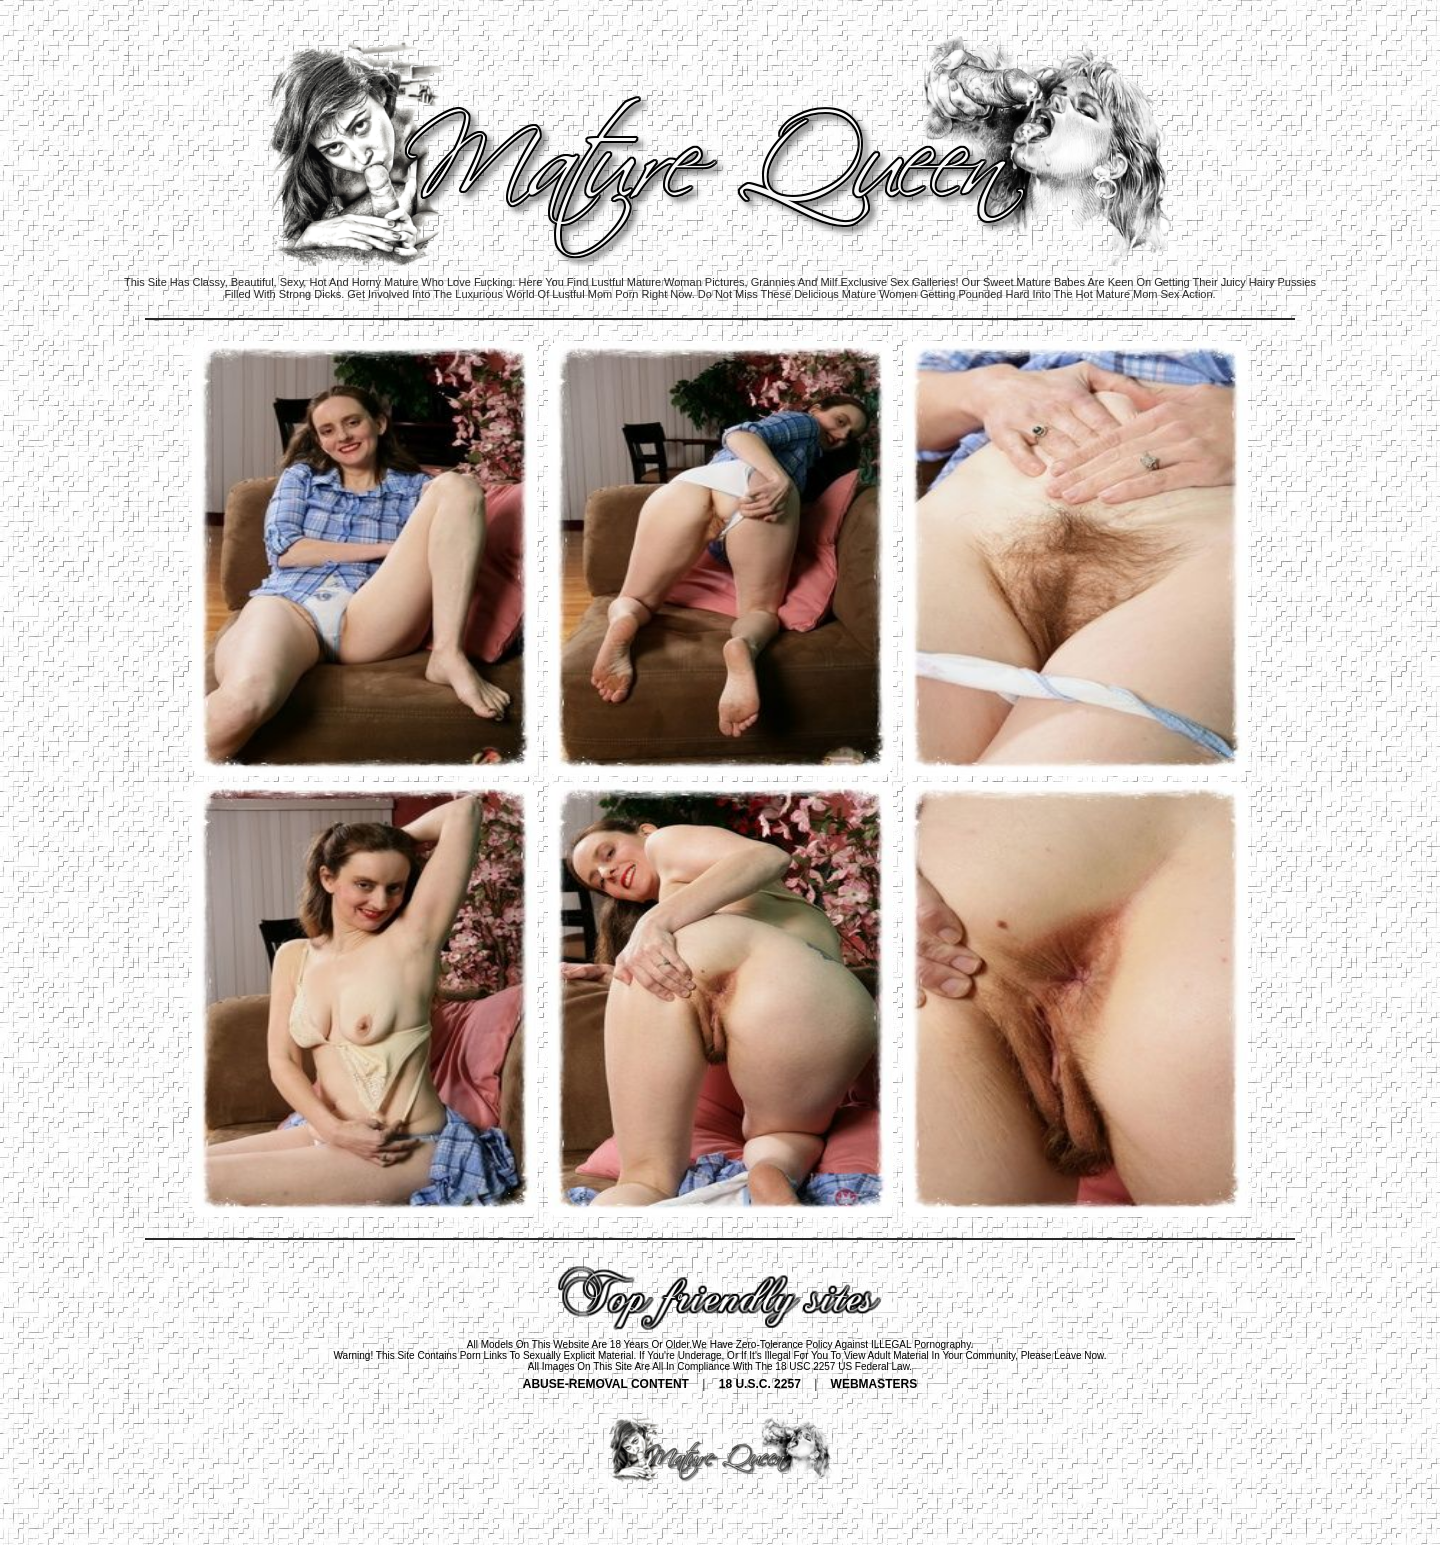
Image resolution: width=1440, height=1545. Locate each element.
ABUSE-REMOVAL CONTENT (606, 1384)
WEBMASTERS (874, 1384)
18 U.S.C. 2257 (760, 1384)
